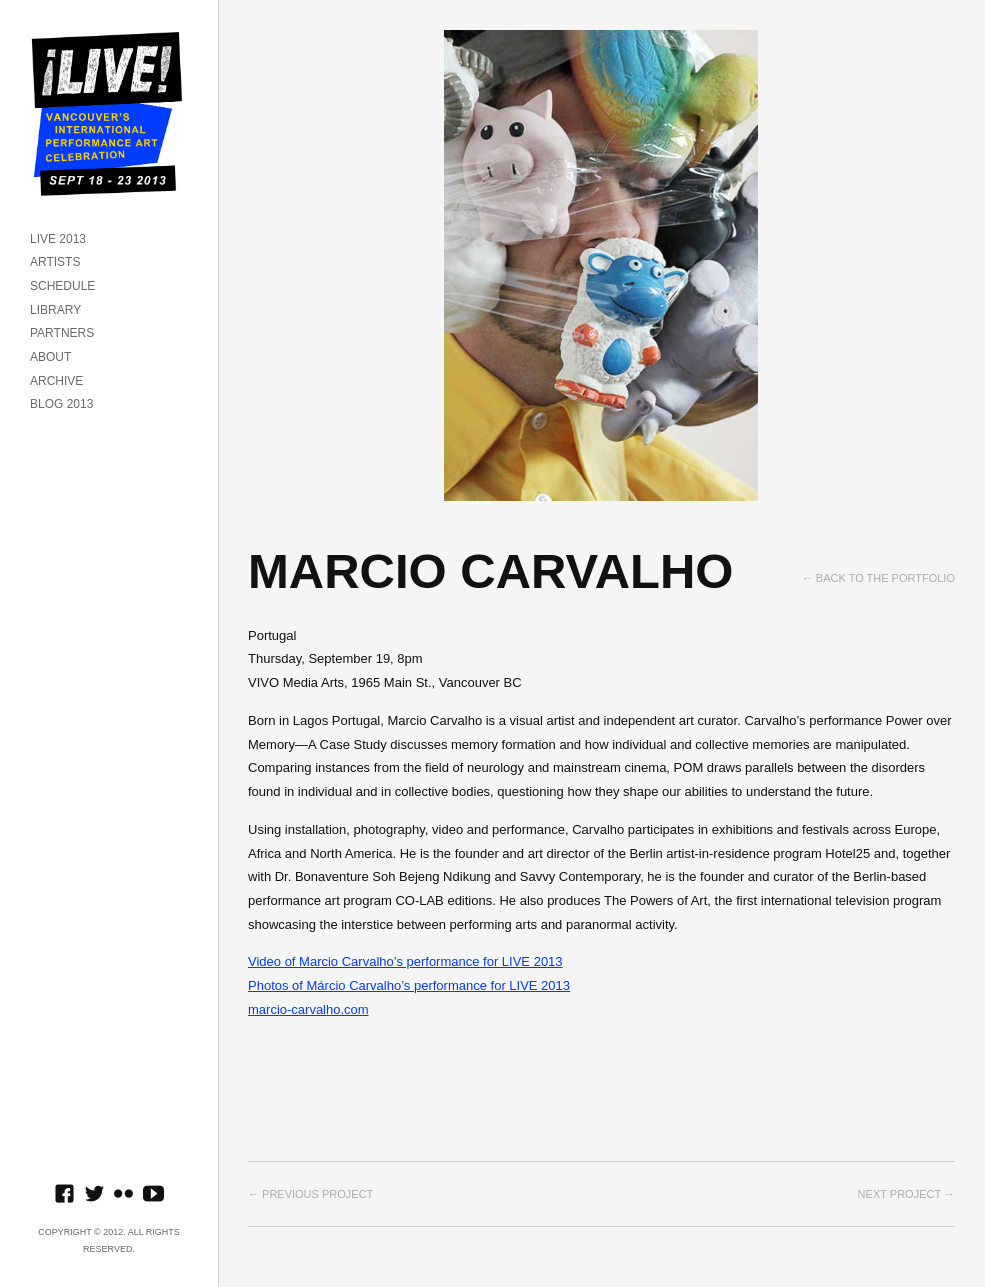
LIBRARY (55, 310)
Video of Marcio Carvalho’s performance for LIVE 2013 (405, 961)
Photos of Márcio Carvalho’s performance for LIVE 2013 (409, 985)
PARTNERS (62, 333)
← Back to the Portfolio (878, 578)
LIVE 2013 (58, 239)
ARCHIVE (56, 381)
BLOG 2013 (61, 404)
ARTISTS (55, 262)
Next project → (906, 1194)
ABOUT (50, 357)
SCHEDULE (62, 286)
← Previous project (310, 1194)
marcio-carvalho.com (308, 1009)
